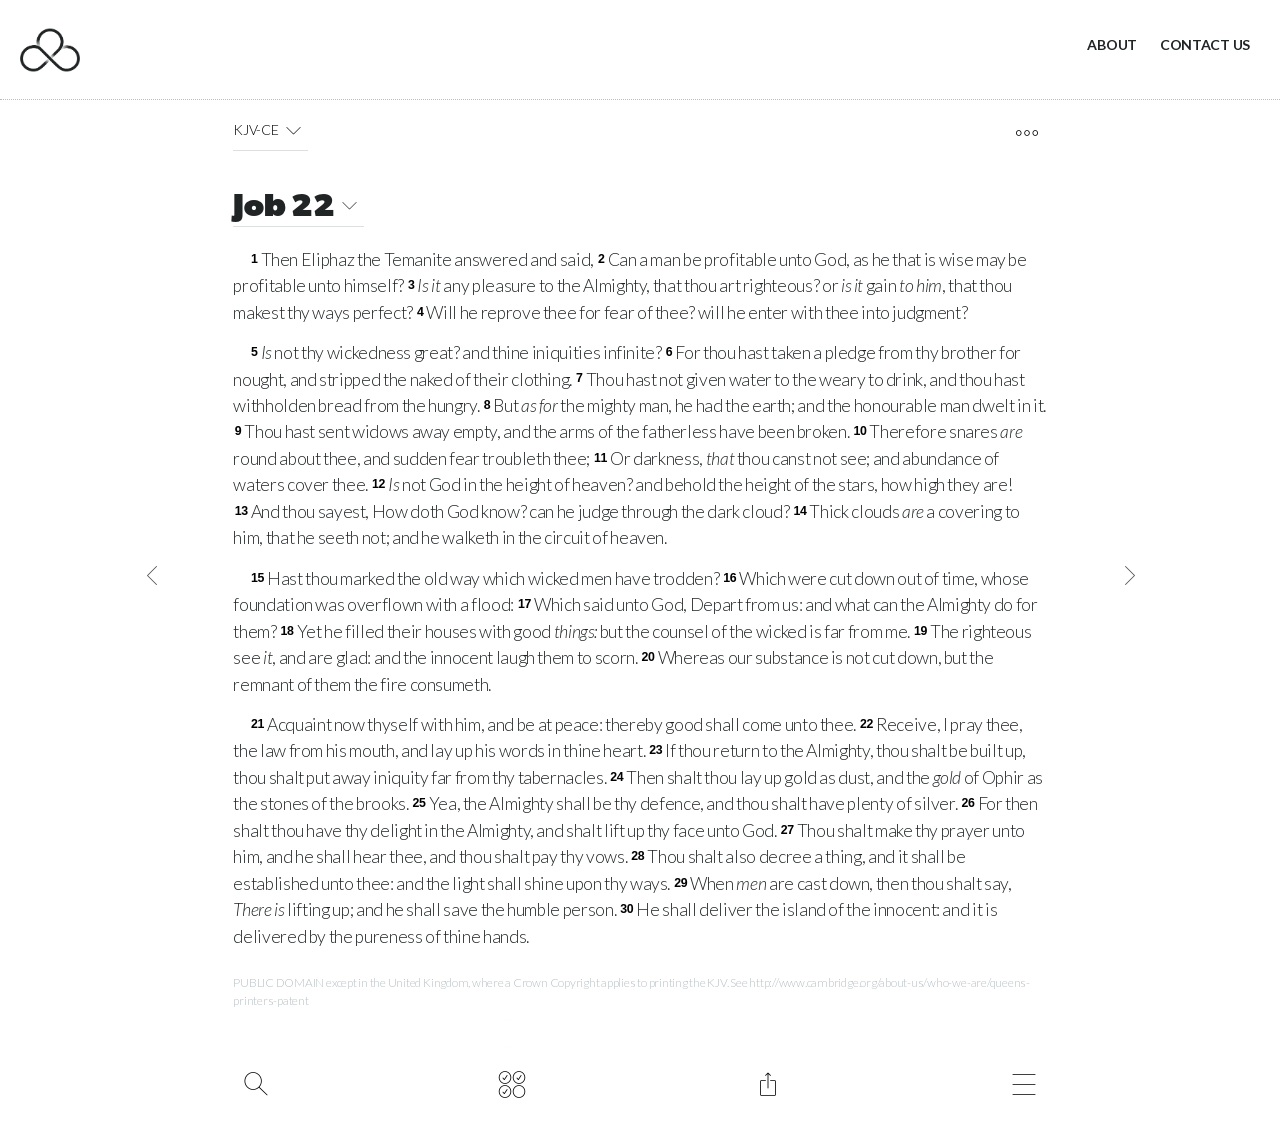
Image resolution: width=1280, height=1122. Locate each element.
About (1112, 44)
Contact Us (1205, 44)
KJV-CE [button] (270, 130)
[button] (293, 130)
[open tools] (1026, 133)
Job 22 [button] (298, 208)
